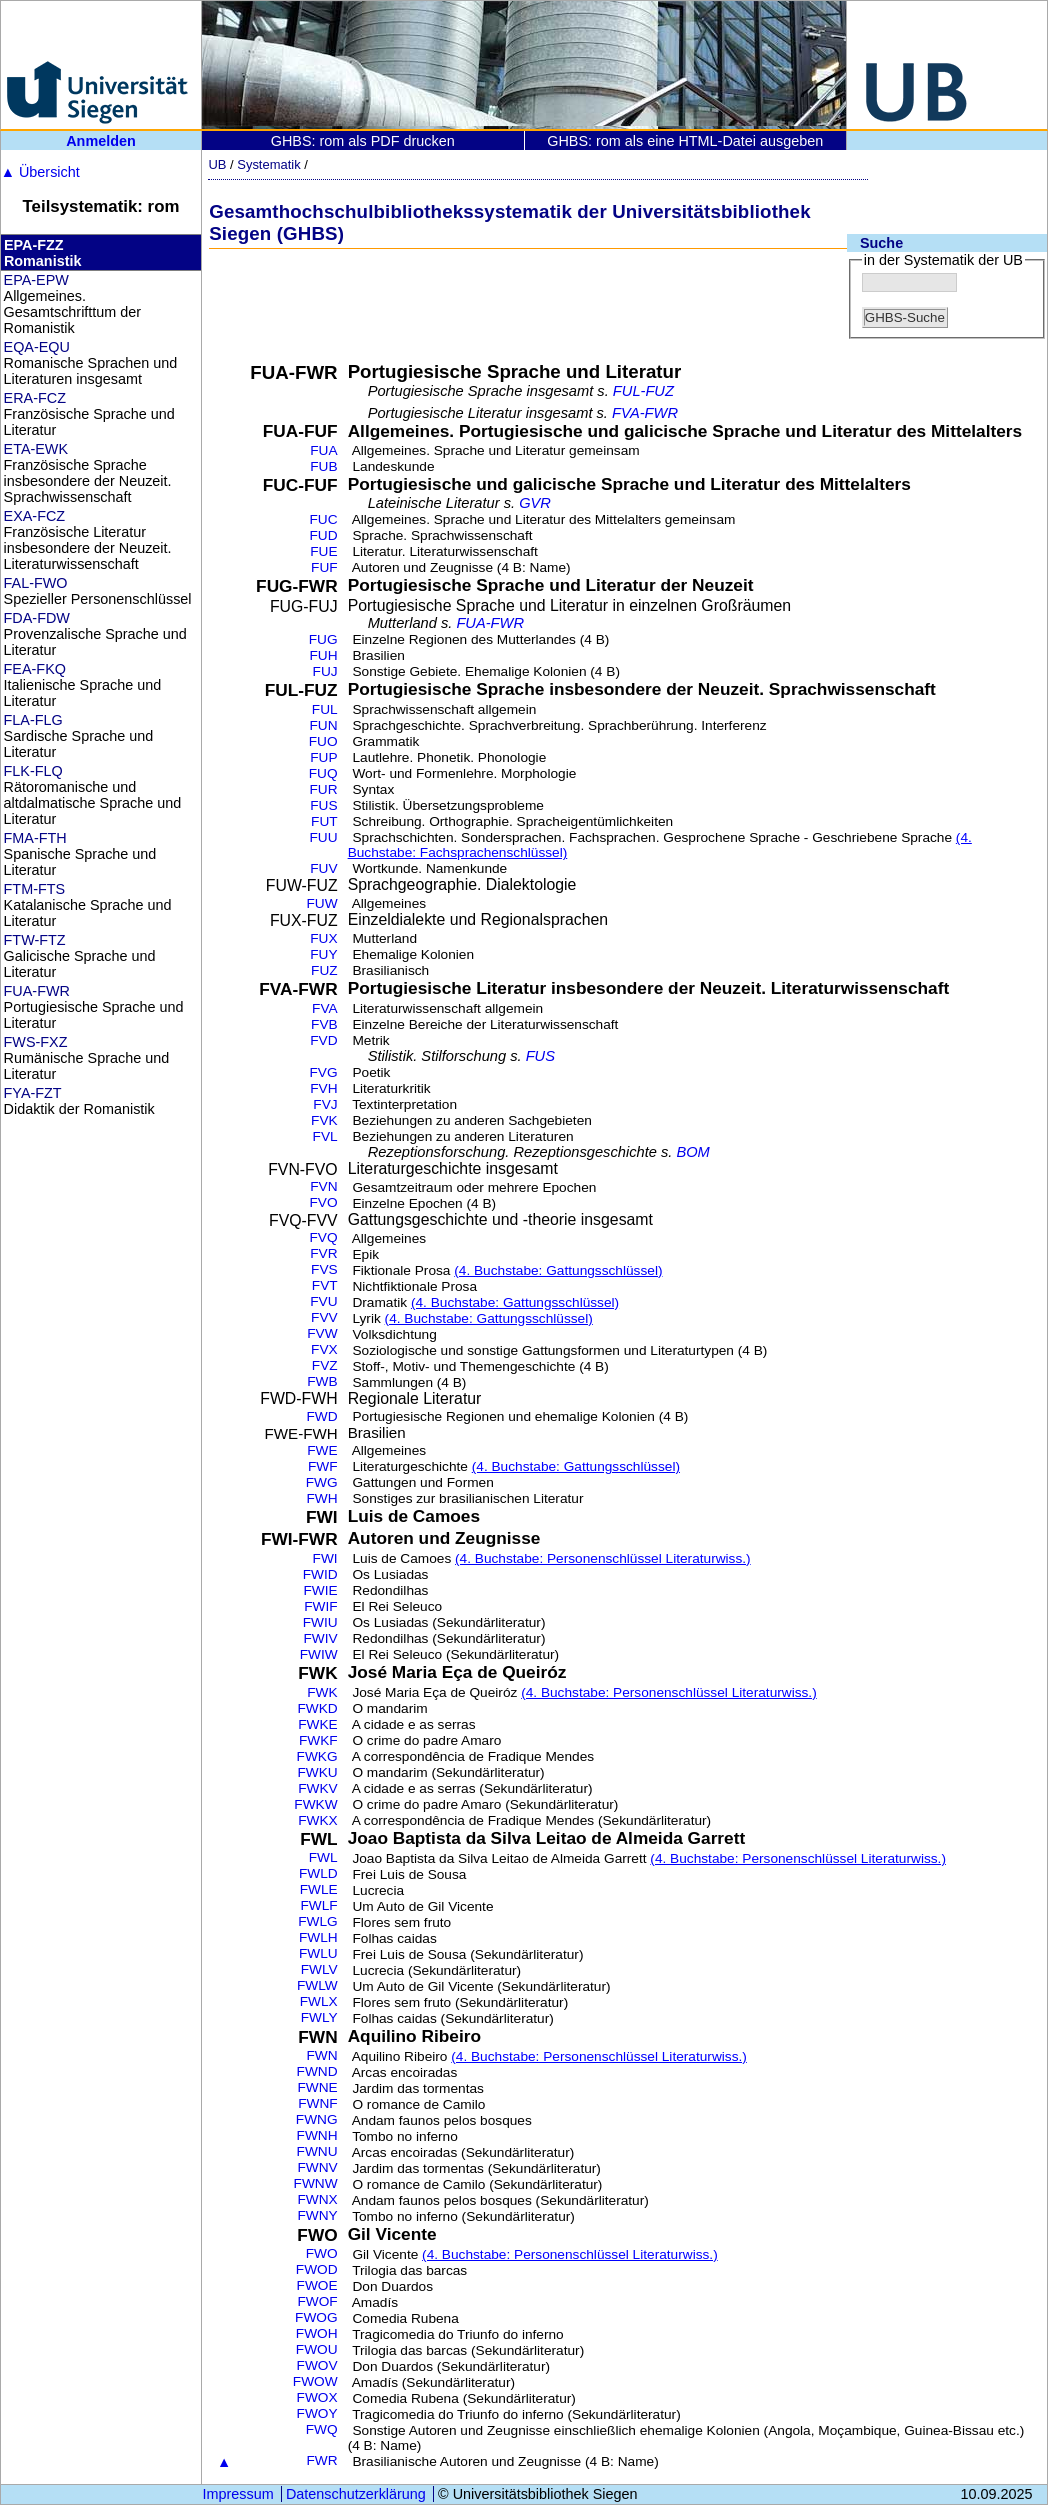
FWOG (316, 2317)
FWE (322, 1450)
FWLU (318, 1953)
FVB (324, 1024)
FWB (322, 1381)
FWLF (318, 1905)
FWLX (319, 2001)
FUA (323, 450)
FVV (324, 1317)
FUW (321, 903)
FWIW (319, 1654)
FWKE (318, 1724)
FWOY (317, 2413)
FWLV (319, 1969)
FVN (323, 1186)
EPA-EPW (36, 280)
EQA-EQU (37, 347)
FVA (325, 1008)
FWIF (320, 1606)
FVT (325, 1285)
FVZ (325, 1365)
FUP (323, 757)
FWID (320, 1574)
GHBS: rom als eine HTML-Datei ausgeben (685, 141)
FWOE (317, 2285)
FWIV (320, 1638)
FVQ (324, 1237)
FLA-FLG (33, 720)
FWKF (318, 1740)
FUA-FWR (37, 991)
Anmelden (101, 141)
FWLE (319, 1889)
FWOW (315, 2381)
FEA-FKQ (35, 669)
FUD (324, 535)
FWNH (317, 2135)
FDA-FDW (37, 618)
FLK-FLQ (33, 771)
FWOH (317, 2333)
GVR (535, 503)
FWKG (317, 1756)
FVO (324, 1202)
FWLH (318, 1937)
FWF (323, 1466)
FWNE (317, 2087)
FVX (324, 1349)
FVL (325, 1136)
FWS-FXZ (36, 1042)
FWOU (317, 2349)
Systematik (268, 164)
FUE (323, 551)
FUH (324, 655)
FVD (323, 1040)
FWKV (318, 1788)
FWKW (315, 1804)
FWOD (317, 2269)
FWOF (317, 2301)
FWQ (322, 2429)
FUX (323, 938)
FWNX (317, 2199)
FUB (323, 466)
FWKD (317, 1708)
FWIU (320, 1622)
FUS (323, 805)
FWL (323, 1857)
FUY (323, 954)
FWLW (317, 1985)
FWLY (319, 2017)
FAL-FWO (36, 583)
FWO (322, 2253)
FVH (323, 1088)
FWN (321, 2055)
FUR (324, 789)
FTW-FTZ (35, 940)
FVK (324, 1120)
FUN (324, 725)
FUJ (325, 671)
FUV (323, 868)
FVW (322, 1333)
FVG (324, 1072)
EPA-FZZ (34, 245)
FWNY (317, 2215)
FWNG (317, 2119)
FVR (323, 1253)
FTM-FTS (35, 889)
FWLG (318, 1921)
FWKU (317, 1772)
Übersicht (40, 172)
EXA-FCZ (35, 516)
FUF (324, 567)
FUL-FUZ (643, 391)
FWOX (317, 2397)
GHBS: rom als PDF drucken (363, 141)
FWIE (320, 1590)
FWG (322, 1482)
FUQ (323, 773)
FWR (321, 2460)
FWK (322, 1692)
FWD (321, 1416)
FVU (323, 1301)
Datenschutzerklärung (356, 2494)
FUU (324, 837)
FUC (324, 519)
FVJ (325, 1104)
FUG (323, 639)
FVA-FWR (645, 413)
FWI (325, 1558)
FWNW (316, 2183)
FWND (317, 2071)
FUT (324, 821)
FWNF (317, 2103)
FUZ (324, 970)
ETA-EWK (36, 449)
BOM (692, 1152)
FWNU (317, 2151)
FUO (323, 741)
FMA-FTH (35, 838)
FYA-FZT (33, 1093)
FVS (324, 1269)
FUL (325, 709)
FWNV (317, 2167)
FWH (321, 1498)
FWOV (317, 2365)
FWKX (318, 1820)
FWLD (318, 1873)
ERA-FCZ (35, 398)
